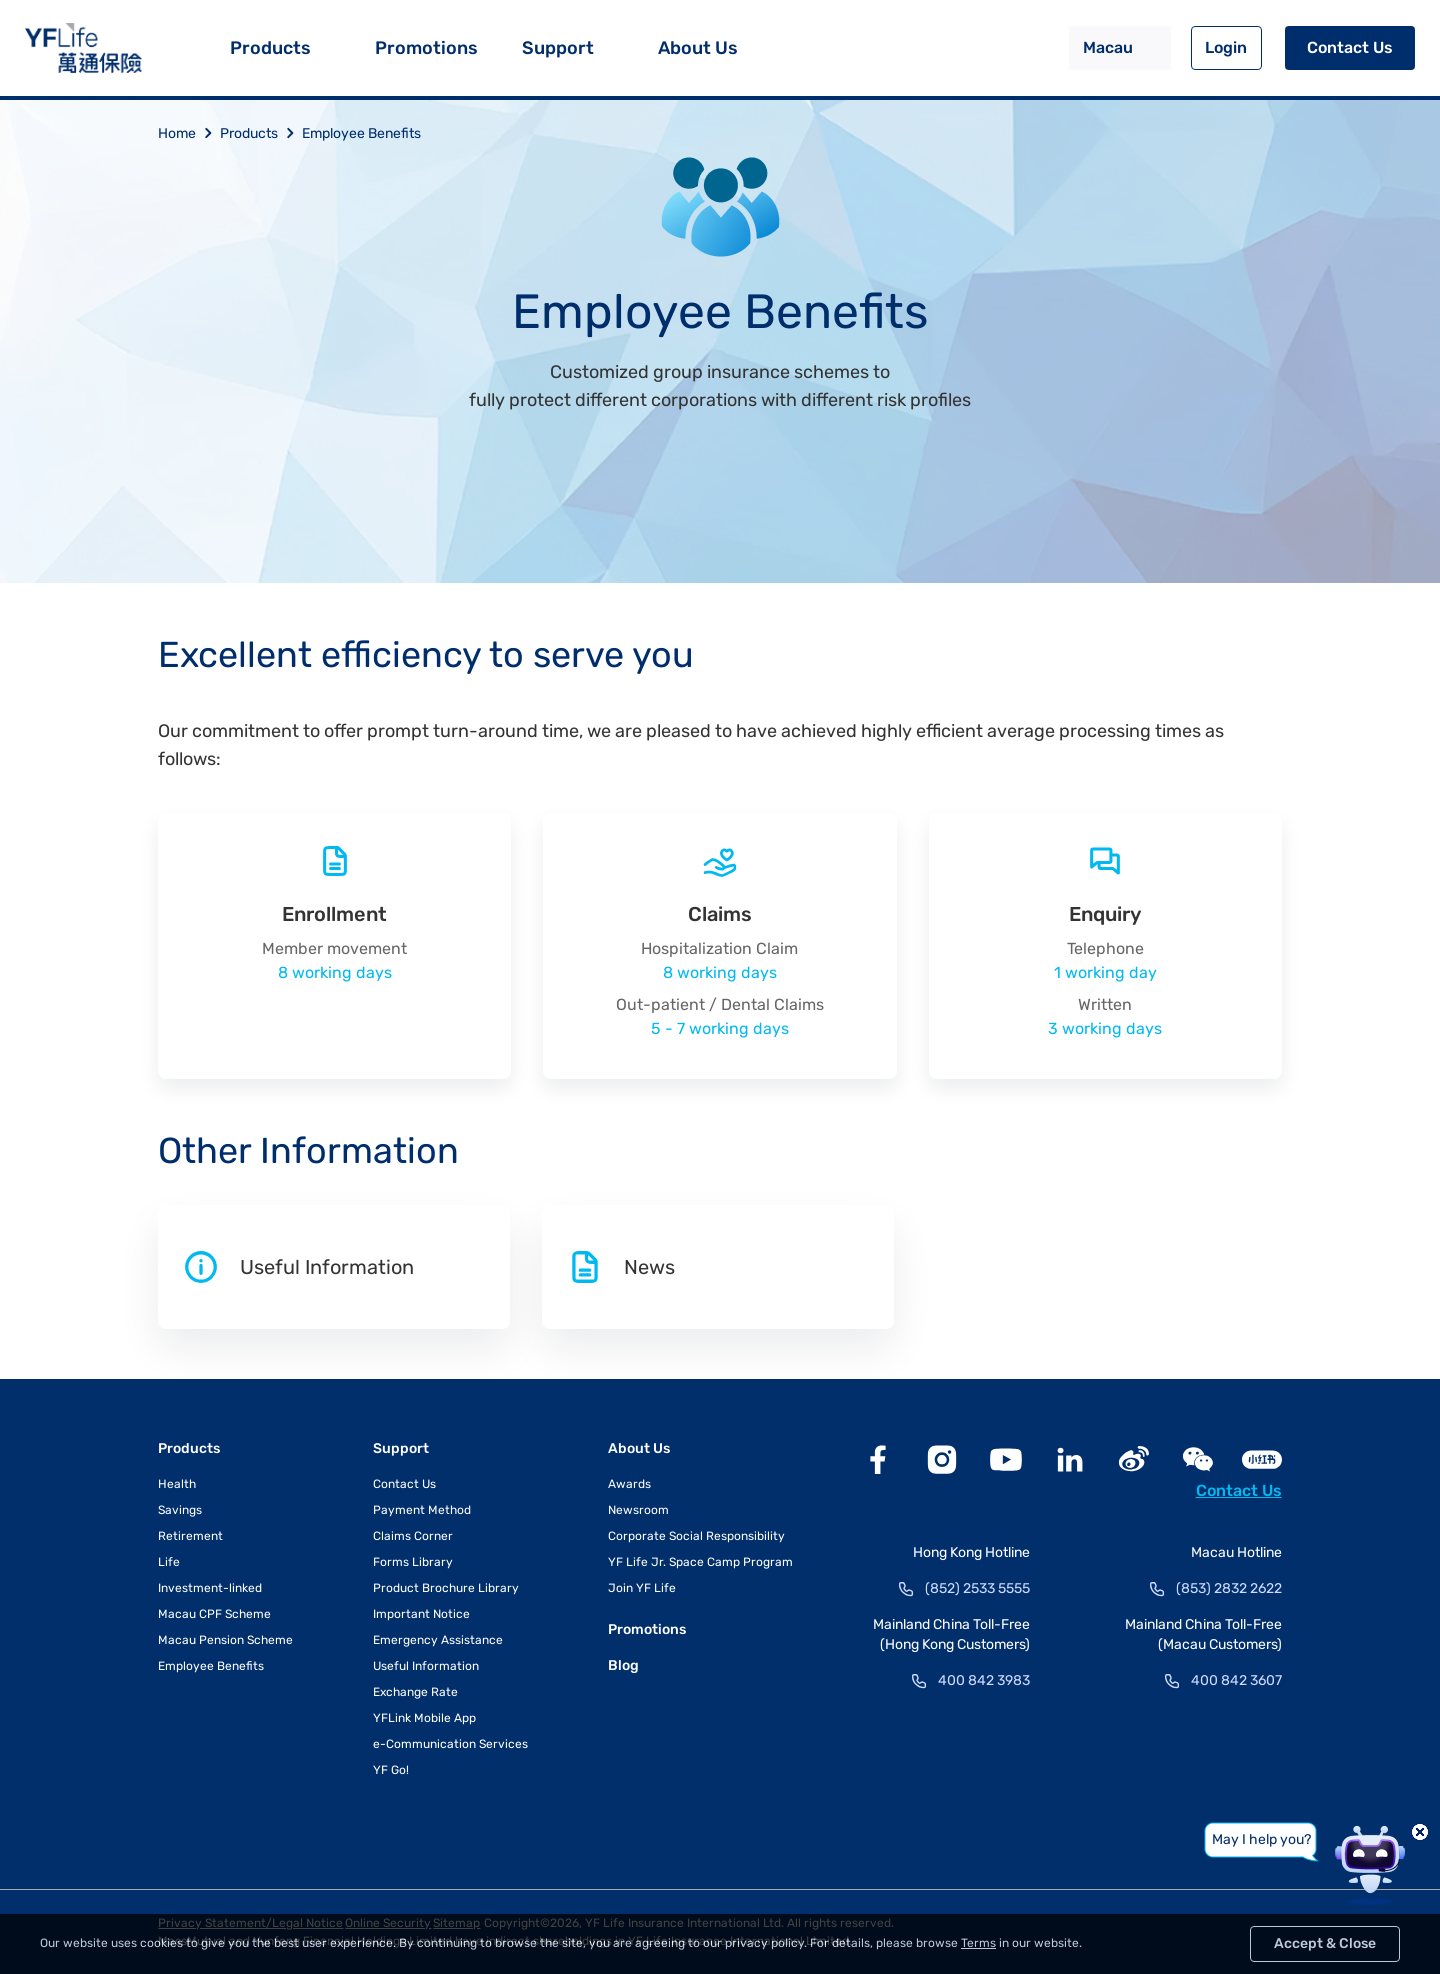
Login (1226, 47)
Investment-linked (210, 1588)
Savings (180, 1510)
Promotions (426, 48)
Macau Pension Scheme (225, 1640)
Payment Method (422, 1510)
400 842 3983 (984, 1680)
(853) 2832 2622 (1229, 1588)
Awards (629, 1484)
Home (189, 133)
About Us (698, 48)
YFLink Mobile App (424, 1718)
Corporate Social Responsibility (696, 1536)
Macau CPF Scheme (214, 1614)
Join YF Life (642, 1588)
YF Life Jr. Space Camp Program (700, 1562)
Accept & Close (1325, 1943)
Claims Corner (413, 1536)
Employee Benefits (361, 133)
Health (177, 1484)
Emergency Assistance (438, 1640)
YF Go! (391, 1770)
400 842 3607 (1236, 1680)
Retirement (190, 1536)
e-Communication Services (450, 1744)
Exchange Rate (415, 1692)
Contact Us (1350, 47)
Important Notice (421, 1614)
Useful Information (426, 1666)
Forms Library (413, 1562)
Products (270, 48)
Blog (623, 1665)
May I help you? (1261, 1839)
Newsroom (638, 1510)
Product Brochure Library (446, 1588)
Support (558, 48)
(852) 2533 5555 (977, 1588)
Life (169, 1562)
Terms (978, 1943)
